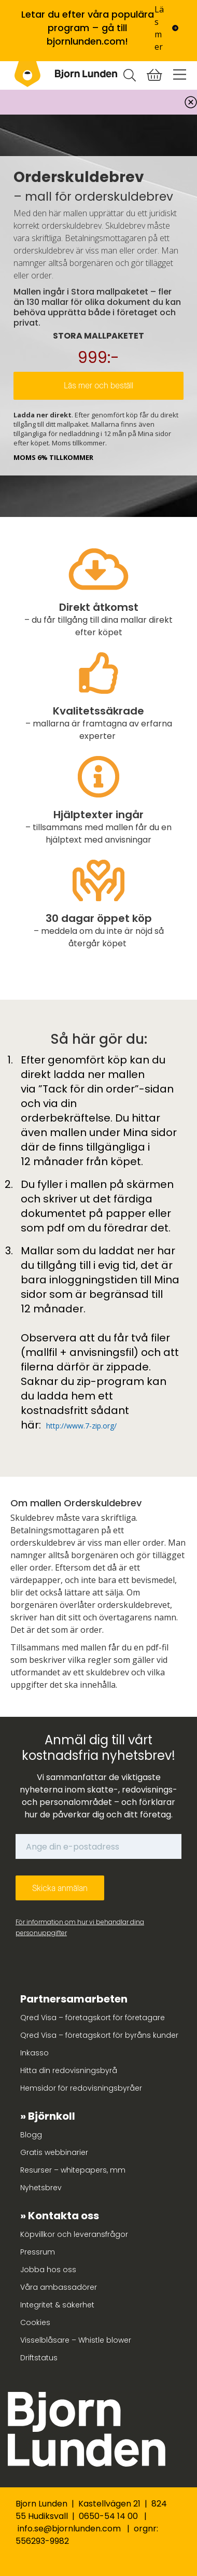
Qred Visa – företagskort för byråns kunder (99, 2035)
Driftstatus (39, 2358)
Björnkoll (51, 2116)
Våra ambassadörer (58, 2287)
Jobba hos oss (48, 2269)
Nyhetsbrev (41, 2187)
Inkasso (34, 2053)
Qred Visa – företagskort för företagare (92, 2017)
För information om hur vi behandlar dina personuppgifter (80, 1927)
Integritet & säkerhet (57, 2305)
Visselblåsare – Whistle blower (75, 2340)
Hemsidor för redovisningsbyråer (81, 2088)
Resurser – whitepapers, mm (72, 2170)
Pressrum (37, 2252)
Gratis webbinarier (54, 2152)
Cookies (35, 2322)
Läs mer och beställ (98, 385)
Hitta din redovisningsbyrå (68, 2070)
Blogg (31, 2135)
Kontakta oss (63, 2215)
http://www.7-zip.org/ (81, 1426)
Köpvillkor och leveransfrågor (74, 2234)
